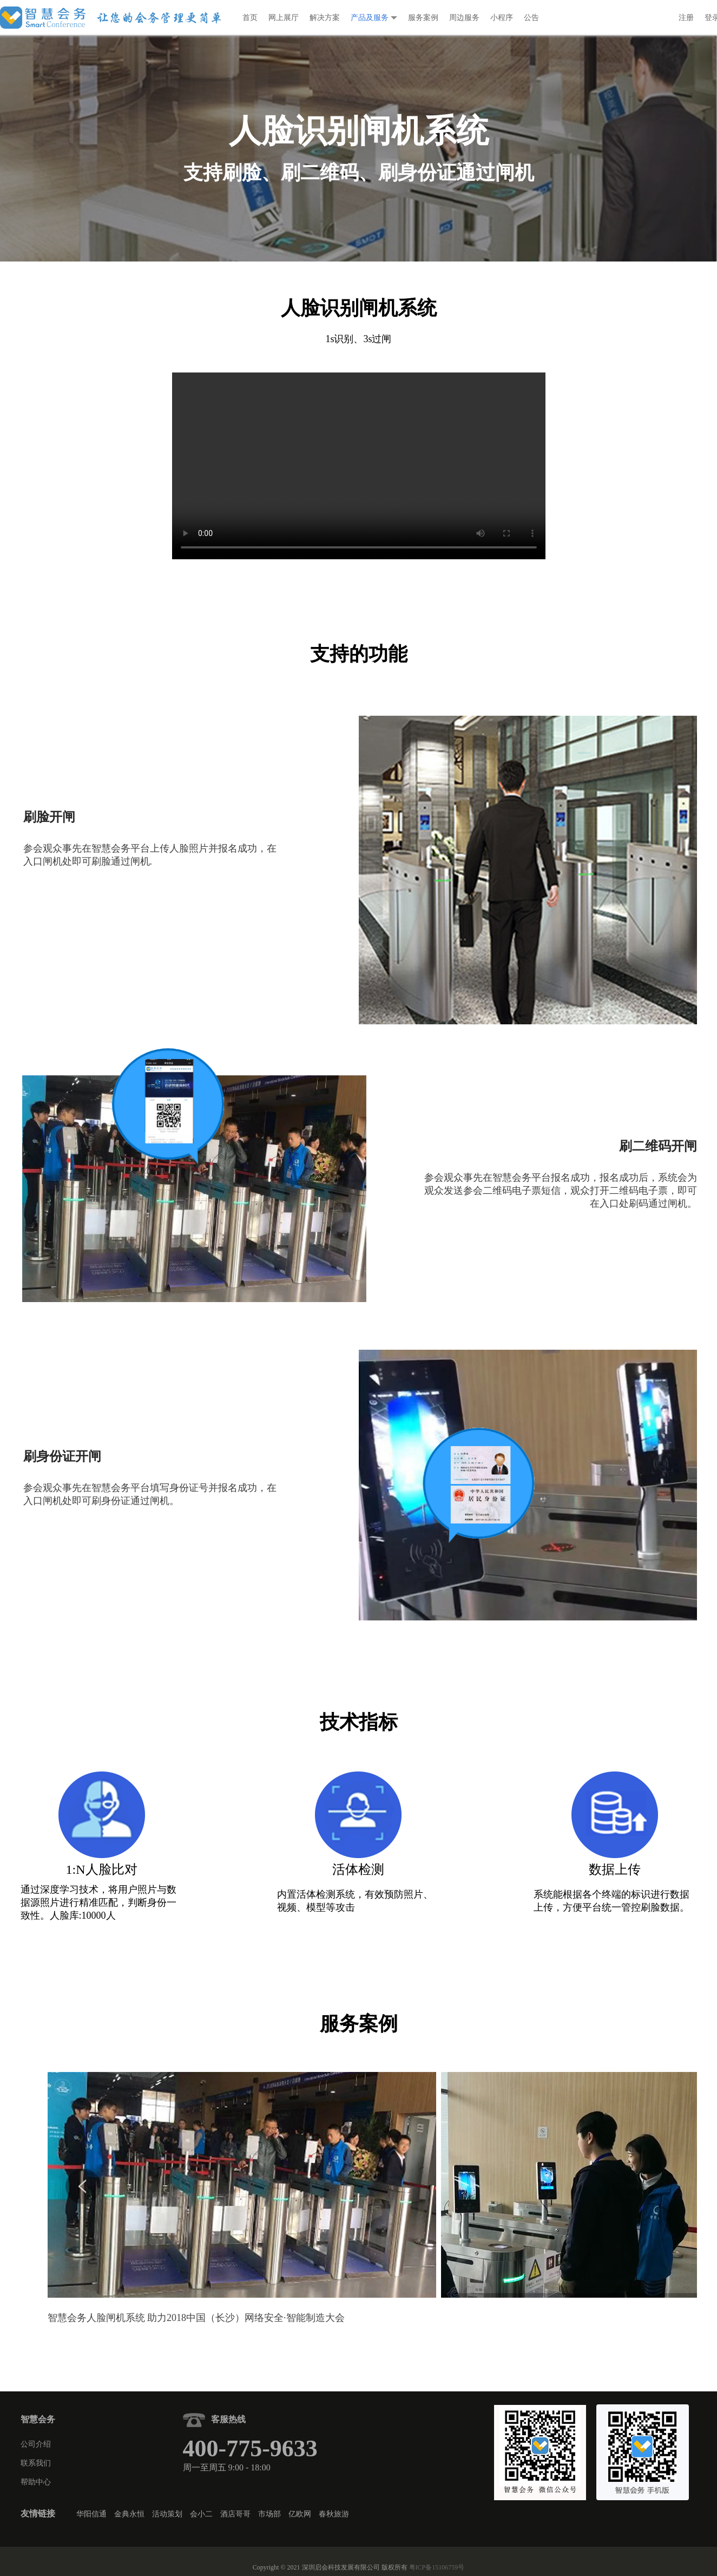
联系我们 (36, 2463)
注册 (686, 18)
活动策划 (167, 2514)
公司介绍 (36, 2444)
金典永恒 (129, 2514)
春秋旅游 (334, 2514)
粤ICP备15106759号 (437, 2567)
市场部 (269, 2514)
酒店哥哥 (235, 2514)
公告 (531, 18)
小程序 (501, 18)
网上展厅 (283, 18)
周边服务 (464, 18)
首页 (250, 18)
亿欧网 (299, 2514)
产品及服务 (374, 18)
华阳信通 (91, 2514)
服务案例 (423, 18)
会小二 (201, 2514)
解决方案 (325, 18)
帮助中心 (36, 2482)
